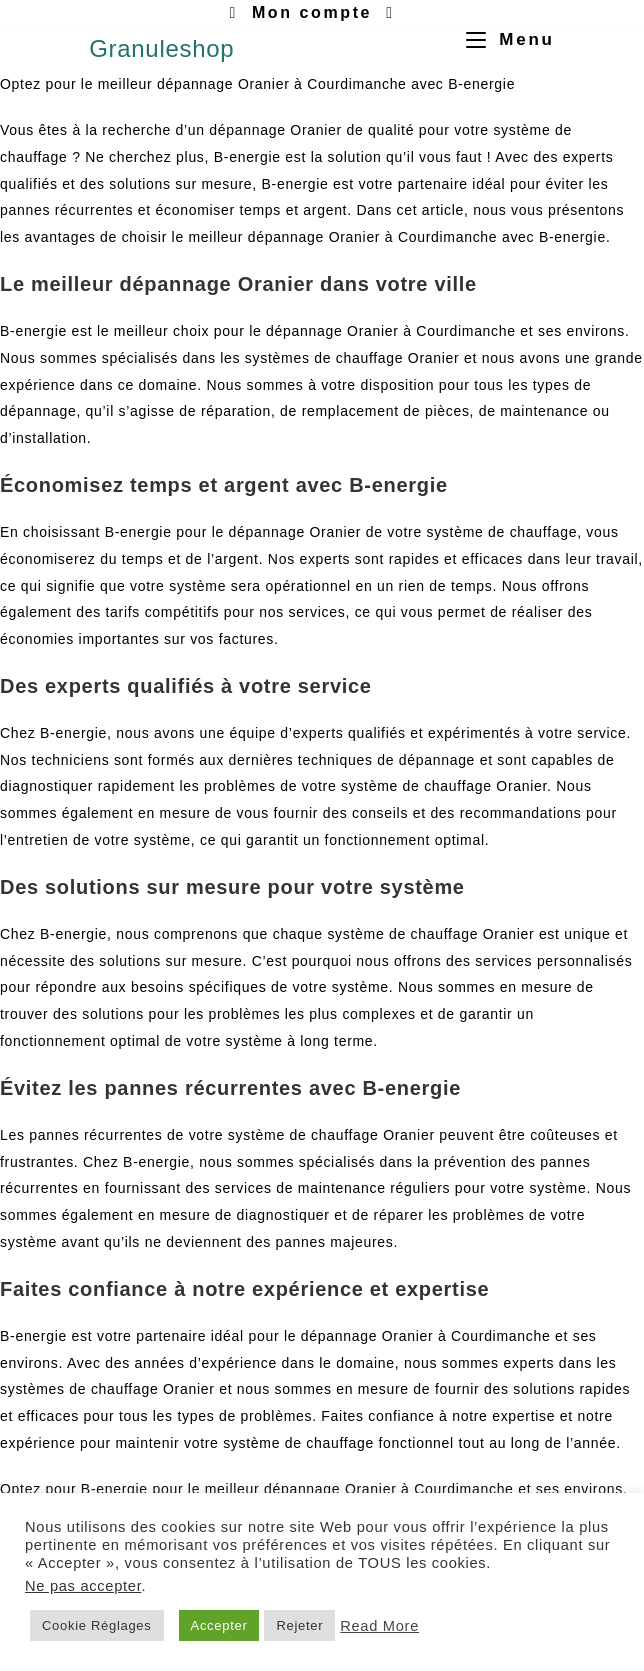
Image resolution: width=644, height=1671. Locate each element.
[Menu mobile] (503, 39)
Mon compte (312, 12)
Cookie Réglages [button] (97, 1625)
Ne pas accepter (83, 1586)
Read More (379, 1626)
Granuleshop (161, 48)
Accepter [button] (219, 1625)
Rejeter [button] (299, 1625)
